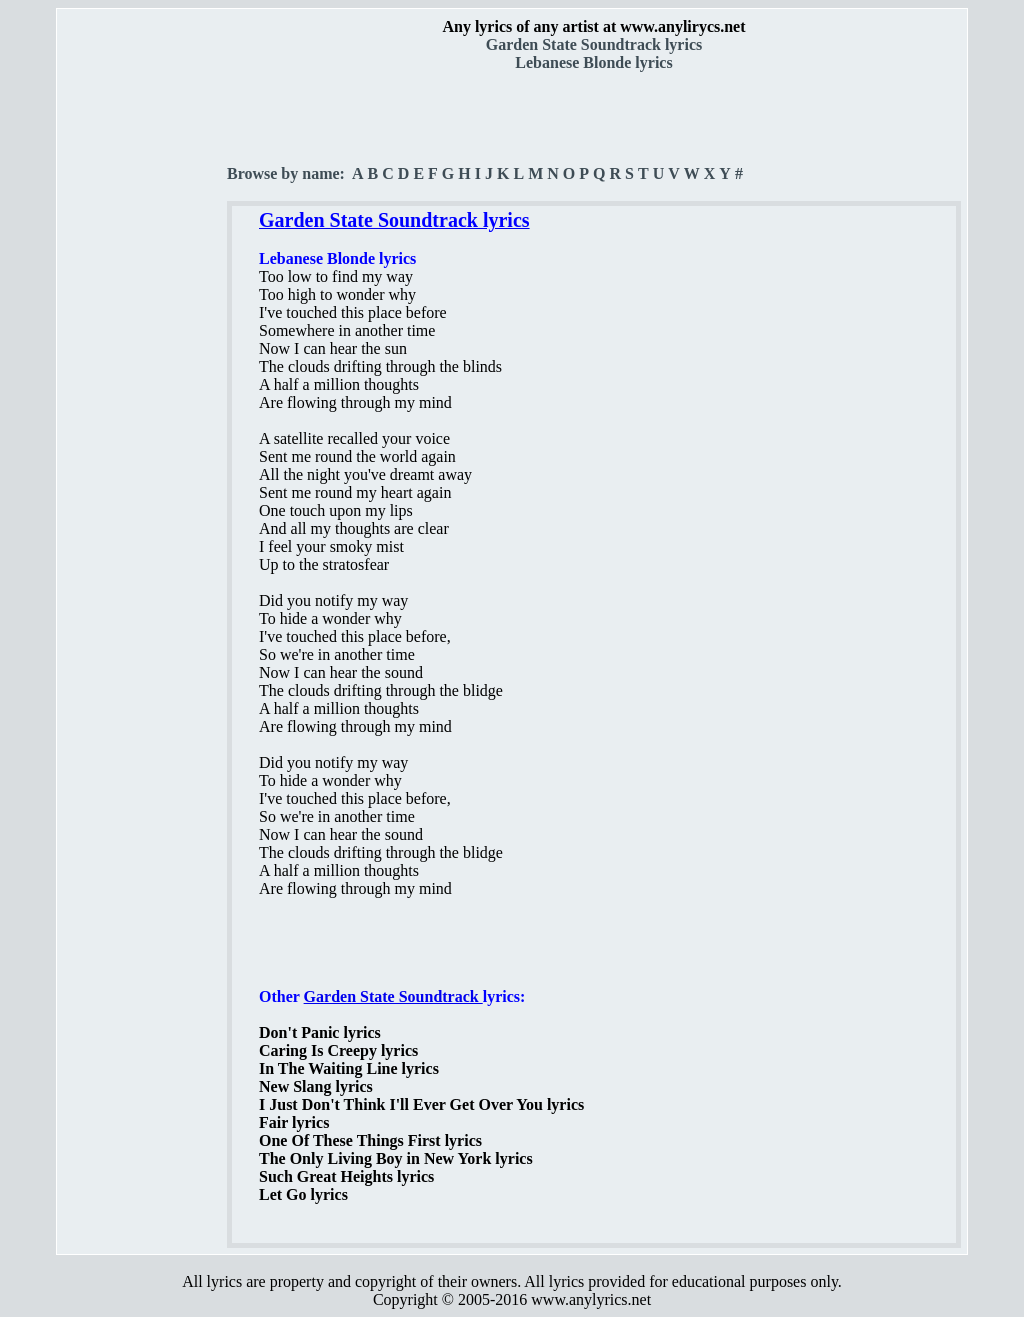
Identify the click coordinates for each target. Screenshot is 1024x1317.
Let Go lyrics (303, 1194)
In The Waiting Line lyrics (349, 1068)
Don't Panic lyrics (320, 1032)
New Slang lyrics (316, 1086)
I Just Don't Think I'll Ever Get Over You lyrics (421, 1104)
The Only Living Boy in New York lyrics (396, 1158)
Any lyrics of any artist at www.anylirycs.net (593, 26)
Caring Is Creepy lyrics (338, 1050)
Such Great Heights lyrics (346, 1176)
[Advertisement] (143, 351)
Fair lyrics (294, 1122)
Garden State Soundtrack (393, 996)
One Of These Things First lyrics (370, 1140)
